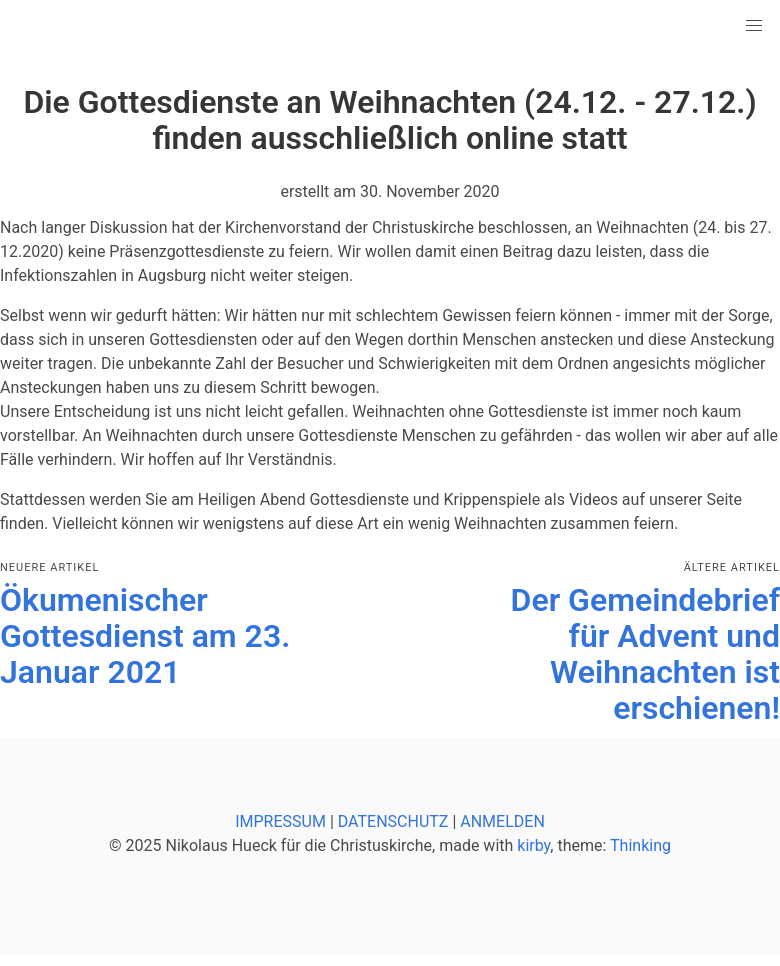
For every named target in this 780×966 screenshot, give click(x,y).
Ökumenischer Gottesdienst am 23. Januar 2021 (145, 636)
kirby (533, 845)
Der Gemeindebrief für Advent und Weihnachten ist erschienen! (645, 654)
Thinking (640, 845)
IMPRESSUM (280, 821)
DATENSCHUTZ (393, 821)
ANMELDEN (502, 821)
